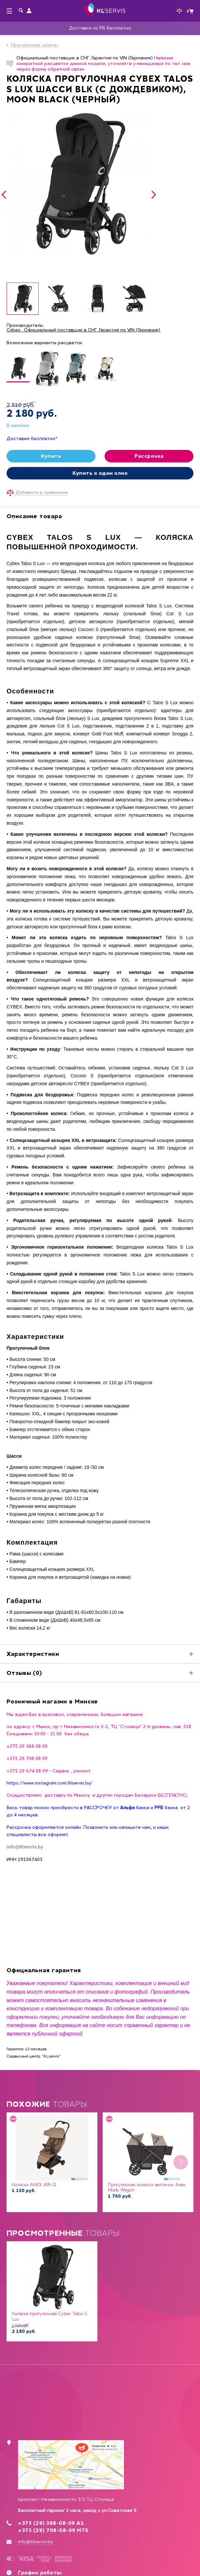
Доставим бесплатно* (32, 438)
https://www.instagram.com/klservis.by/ (49, 1783)
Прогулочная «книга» (34, 45)
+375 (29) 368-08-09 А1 (51, 2523)
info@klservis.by (35, 2542)
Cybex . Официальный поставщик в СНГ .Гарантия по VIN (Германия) (83, 330)
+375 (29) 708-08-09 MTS (53, 2530)
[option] (79, 183)
